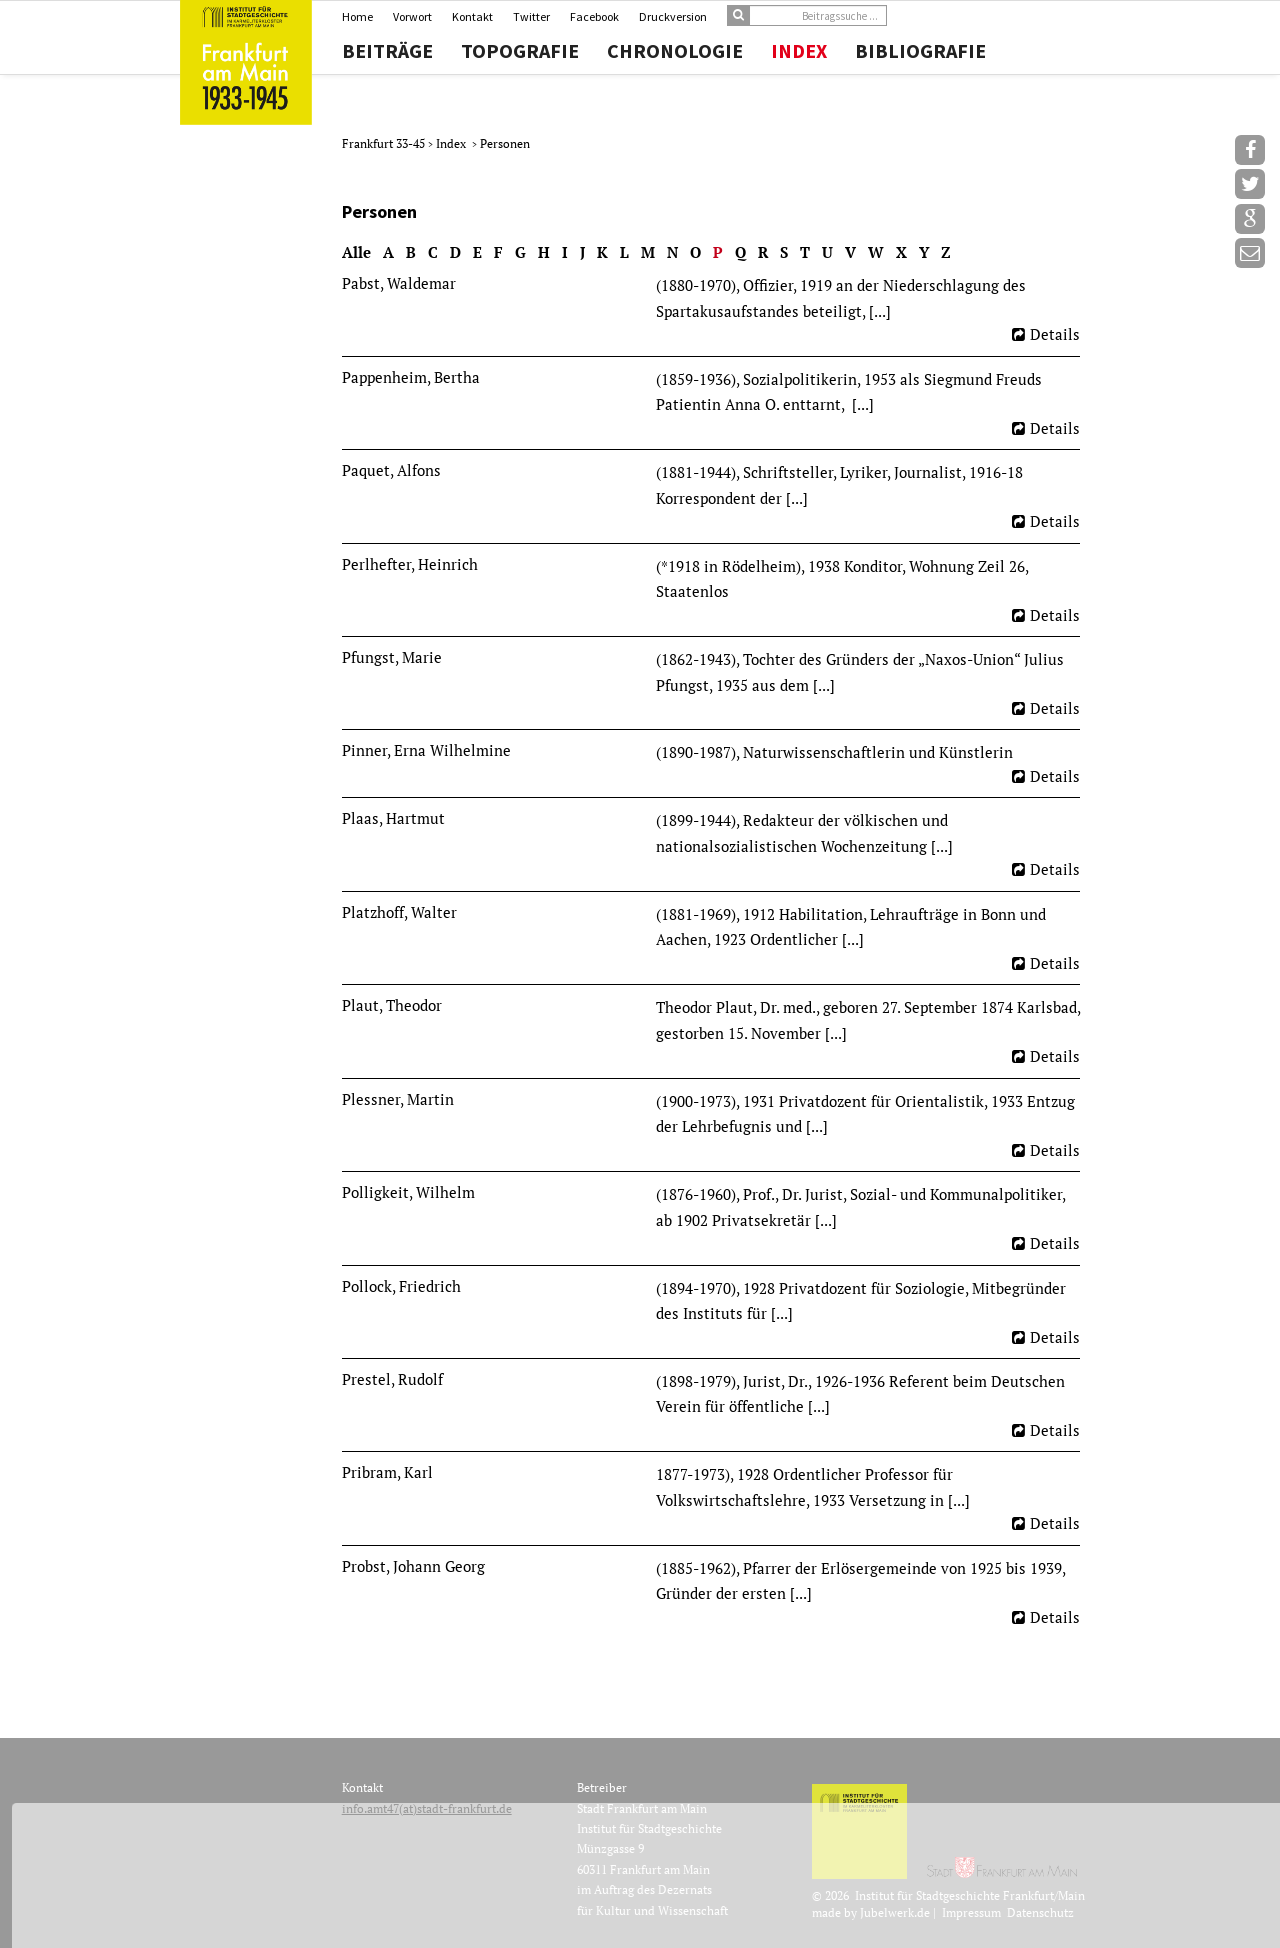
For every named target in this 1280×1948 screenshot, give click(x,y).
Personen (505, 143)
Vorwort (412, 16)
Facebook (594, 16)
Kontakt (472, 16)
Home (357, 16)
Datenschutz (1040, 1912)
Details (1055, 334)
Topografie (520, 51)
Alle (356, 252)
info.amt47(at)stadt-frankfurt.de (427, 1808)
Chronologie (675, 51)
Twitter (531, 16)
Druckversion (673, 16)
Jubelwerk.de (895, 1912)
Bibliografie (920, 51)
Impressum (971, 1912)
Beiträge (387, 51)
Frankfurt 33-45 (385, 143)
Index (799, 51)
